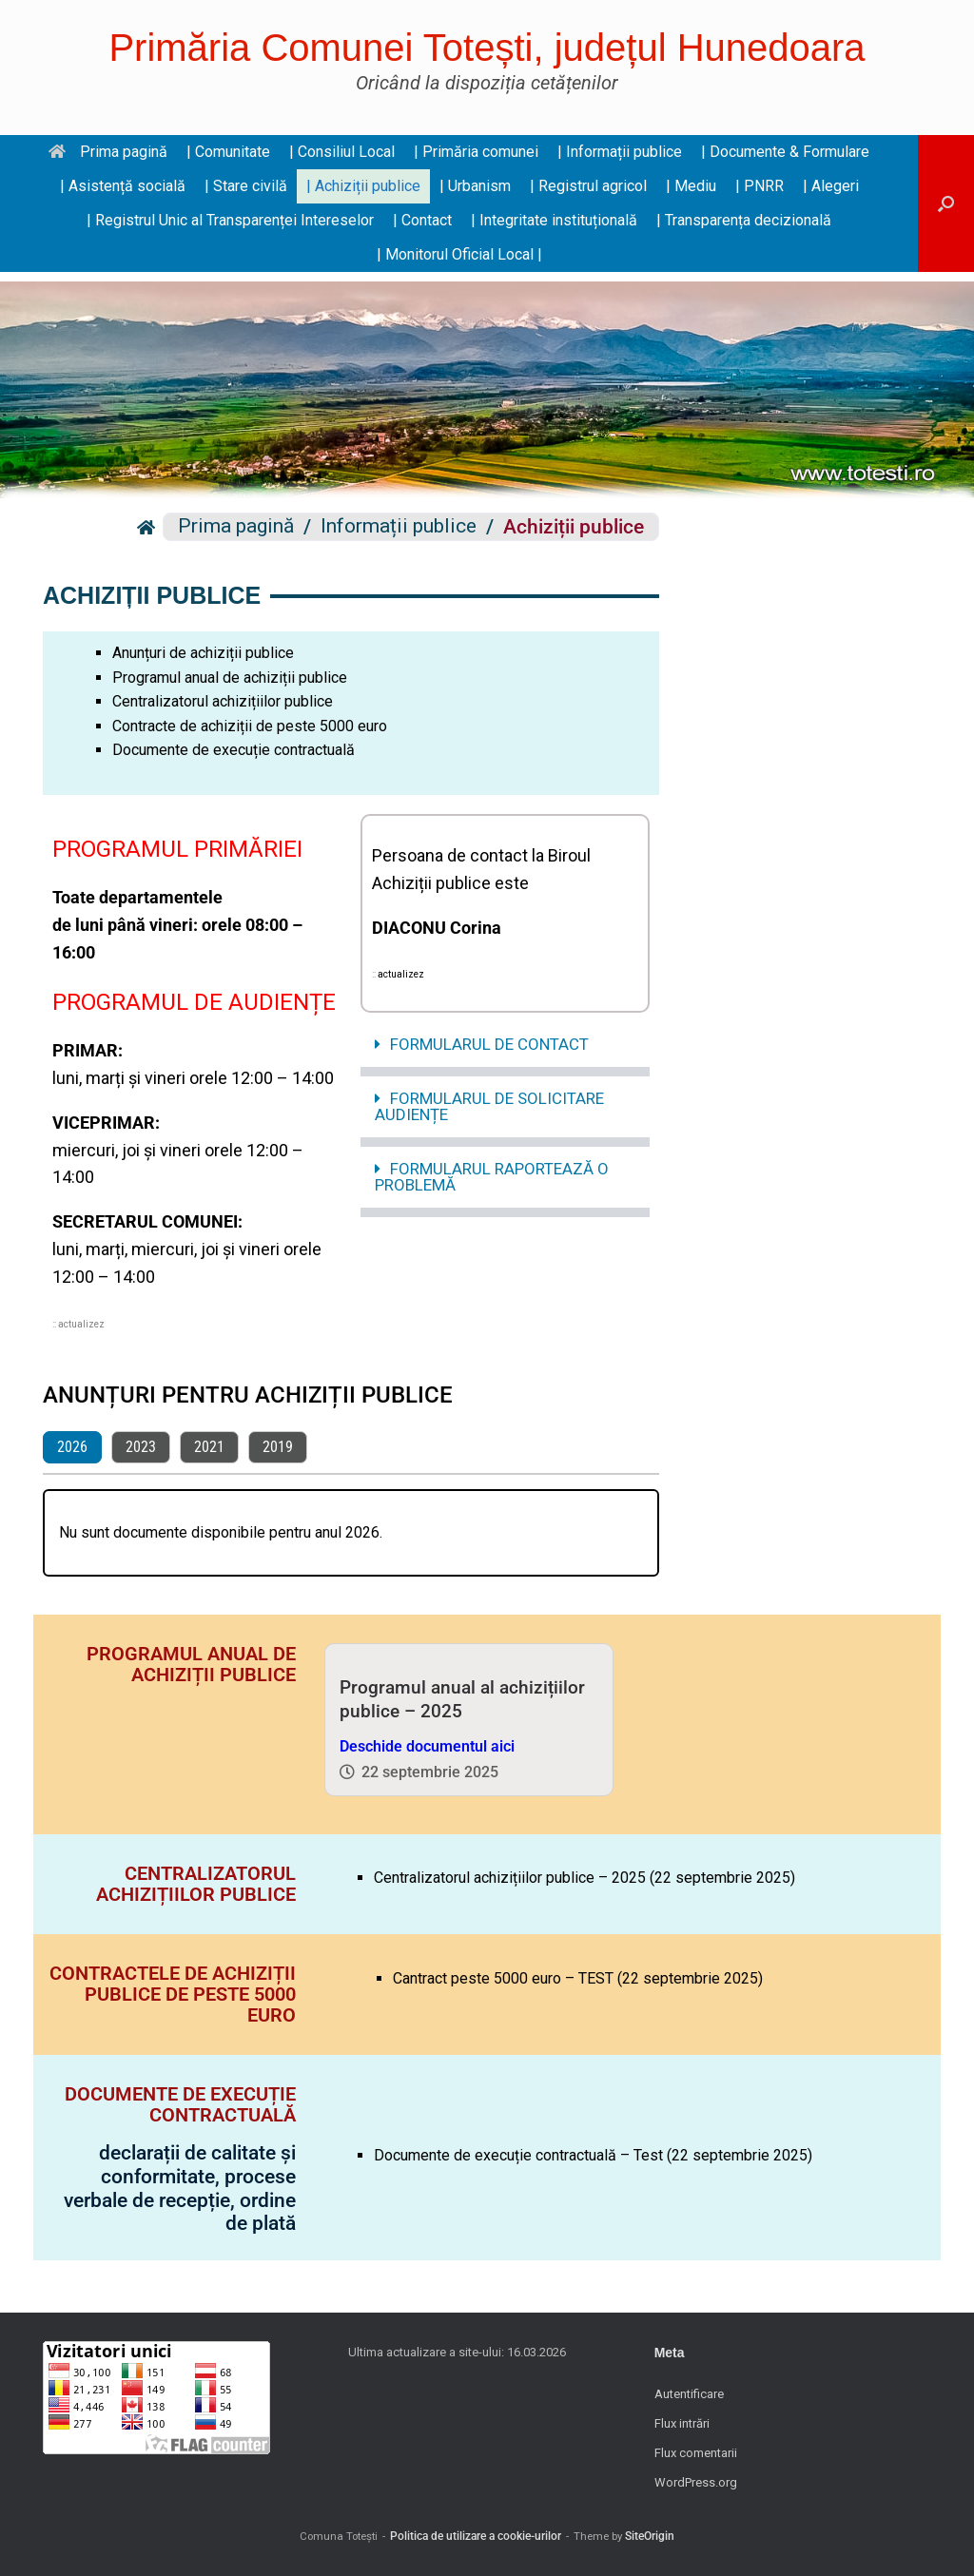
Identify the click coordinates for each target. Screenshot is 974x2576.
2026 (72, 1447)
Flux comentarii (695, 2453)
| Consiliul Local (342, 152)
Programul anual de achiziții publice (229, 677)
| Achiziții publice (363, 186)
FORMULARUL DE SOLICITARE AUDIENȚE (489, 1106)
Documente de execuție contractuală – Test (518, 2155)
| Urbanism (475, 186)
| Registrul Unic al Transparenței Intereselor (230, 220)
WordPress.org (695, 2482)
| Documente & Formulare (785, 152)
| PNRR (759, 186)
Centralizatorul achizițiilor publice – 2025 (510, 1878)
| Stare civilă (246, 186)
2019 (278, 1447)
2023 (141, 1447)
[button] (946, 203)
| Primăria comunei (476, 152)
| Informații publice (619, 152)
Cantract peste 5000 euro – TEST (503, 1978)
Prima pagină (108, 152)
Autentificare (689, 2394)
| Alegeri (831, 186)
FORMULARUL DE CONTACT (489, 1044)
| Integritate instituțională (554, 220)
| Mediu (691, 186)
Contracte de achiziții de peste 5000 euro (249, 726)
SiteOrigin (649, 2536)
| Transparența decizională (743, 220)
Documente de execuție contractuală (233, 750)
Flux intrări (682, 2423)
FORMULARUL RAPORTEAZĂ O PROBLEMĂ (492, 1176)
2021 (209, 1447)
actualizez (81, 1324)
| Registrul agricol (588, 186)
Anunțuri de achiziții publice (203, 653)
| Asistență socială (122, 186)
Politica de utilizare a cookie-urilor (475, 2536)
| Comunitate (228, 152)
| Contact (422, 220)
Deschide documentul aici (427, 1746)
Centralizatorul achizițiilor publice (222, 701)
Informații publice (399, 526)
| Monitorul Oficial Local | (459, 254)
